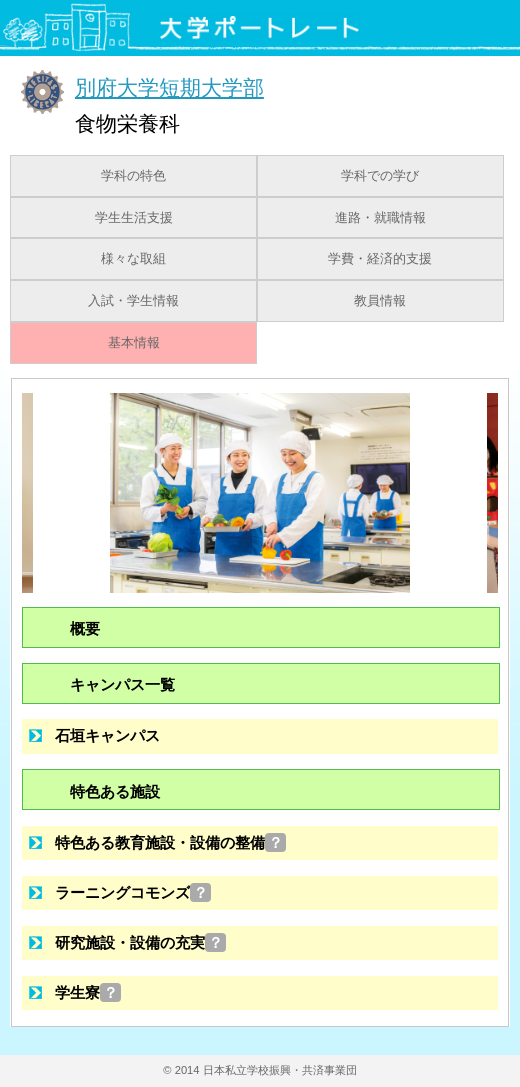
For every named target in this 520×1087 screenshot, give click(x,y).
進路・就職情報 (380, 218)
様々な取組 (133, 259)
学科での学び (380, 176)
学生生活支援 (134, 218)
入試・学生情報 (133, 301)
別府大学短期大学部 (169, 87)
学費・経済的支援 (380, 259)
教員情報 (380, 301)
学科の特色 (133, 176)
